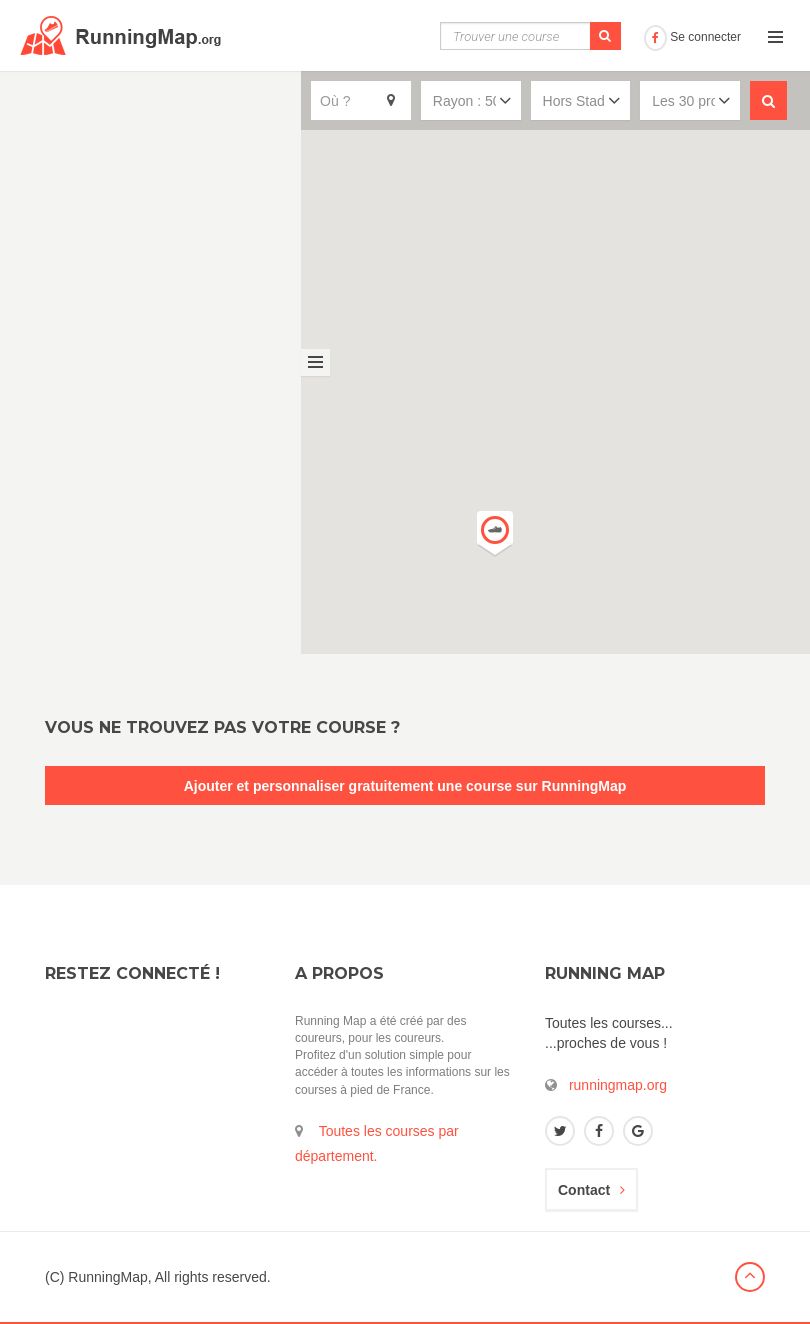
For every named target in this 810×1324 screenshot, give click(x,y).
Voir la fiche (246, 265)
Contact (591, 1190)
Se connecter (692, 37)
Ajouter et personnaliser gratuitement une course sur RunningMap (405, 786)
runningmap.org (618, 1085)
